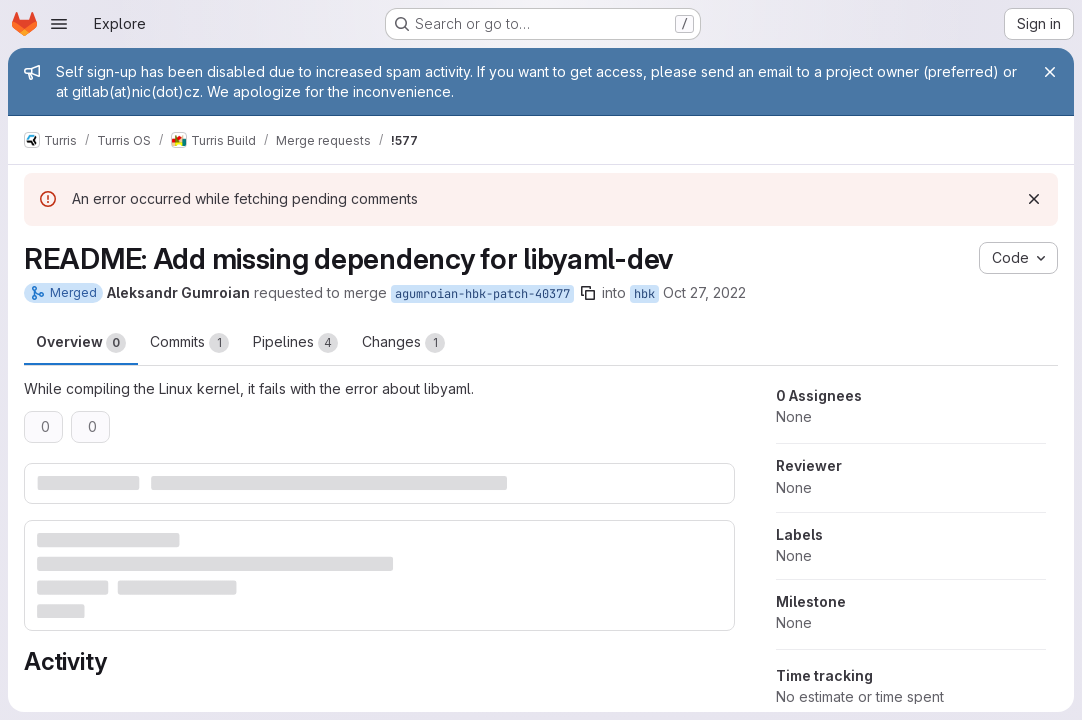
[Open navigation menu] (59, 24)
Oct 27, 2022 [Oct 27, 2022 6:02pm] (704, 292)
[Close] (1050, 72)
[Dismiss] (1034, 199)
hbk (644, 294)
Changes (403, 343)
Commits (189, 343)
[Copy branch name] (588, 293)
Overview (81, 343)
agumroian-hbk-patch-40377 (482, 294)
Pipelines (295, 343)
